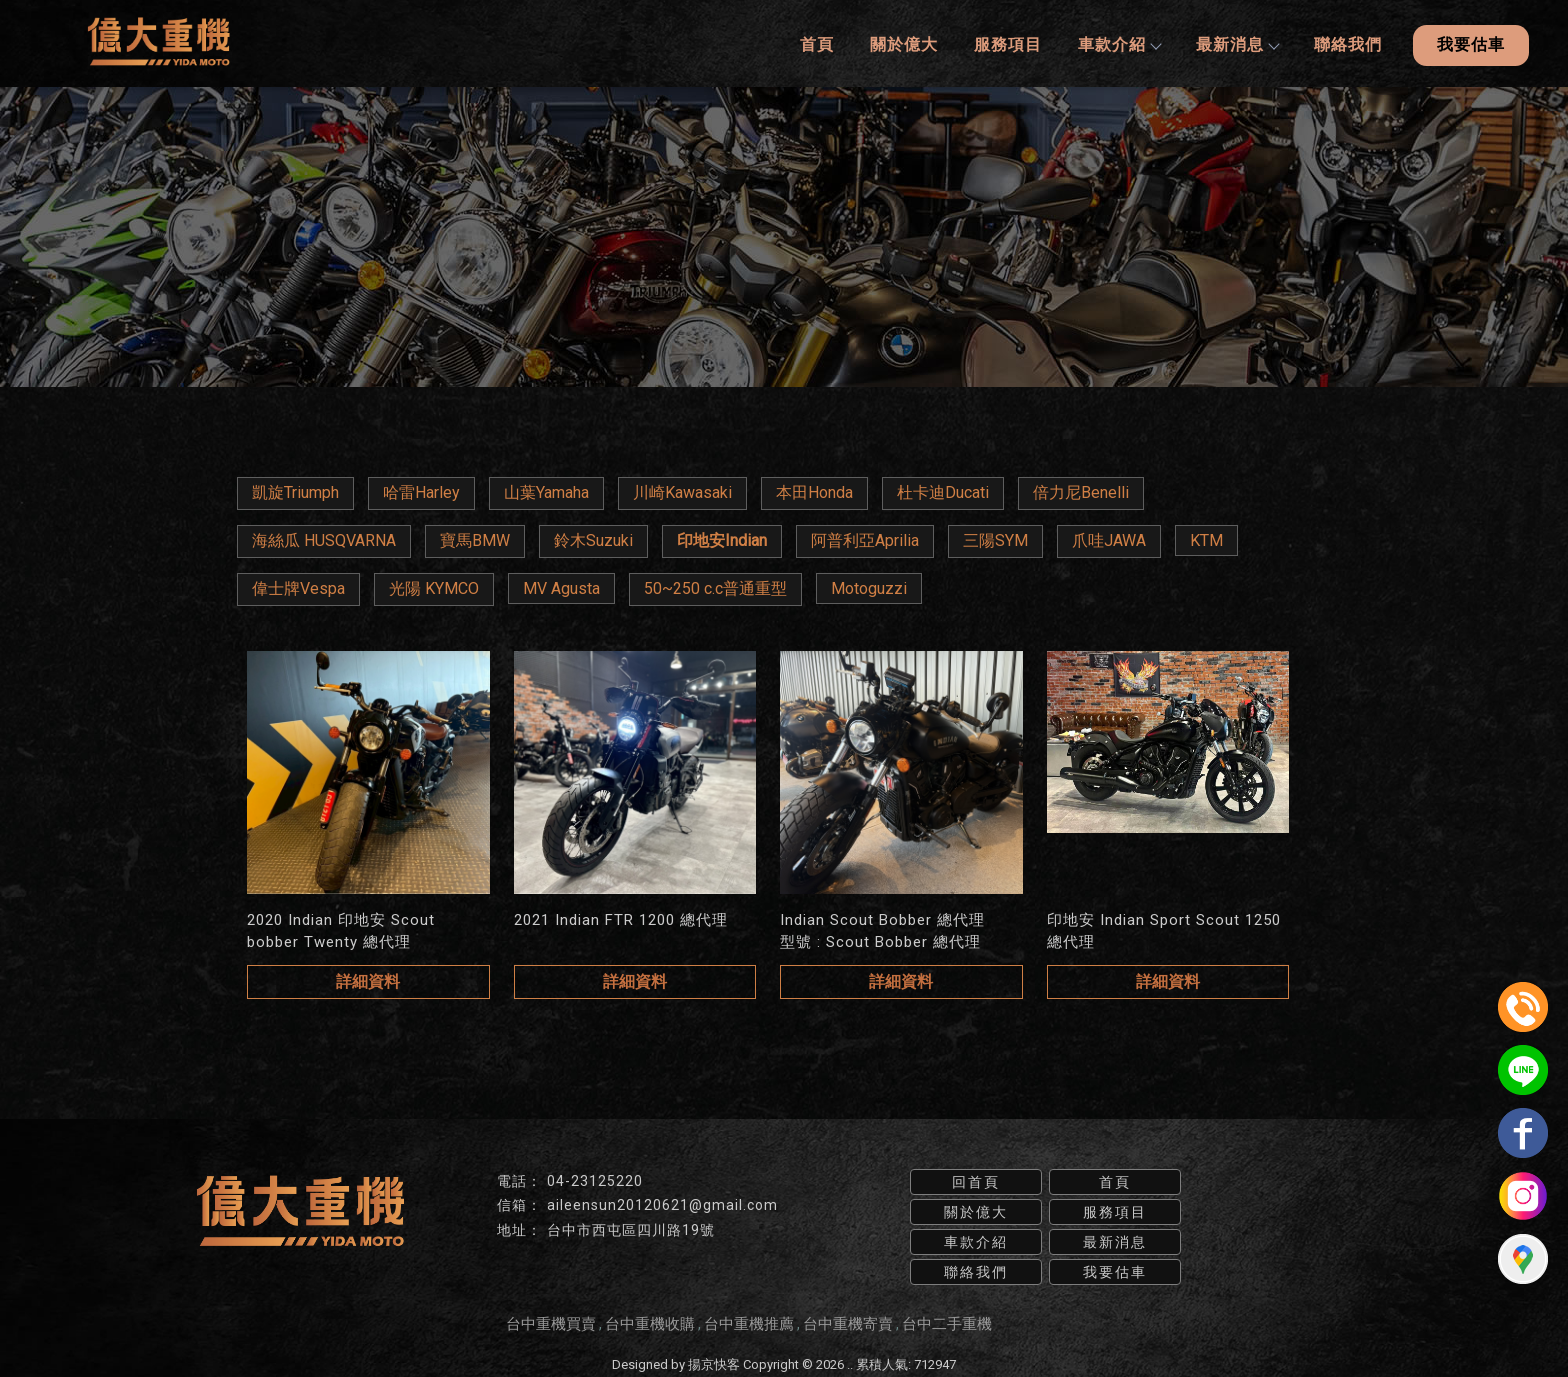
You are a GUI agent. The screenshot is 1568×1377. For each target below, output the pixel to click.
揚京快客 (714, 1360)
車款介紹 (1117, 42)
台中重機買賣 (551, 1320)
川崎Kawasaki (682, 489)
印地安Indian (722, 537)
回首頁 (976, 1178)
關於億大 (902, 42)
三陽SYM (995, 537)
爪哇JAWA (1109, 537)
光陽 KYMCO (434, 585)
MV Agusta (561, 585)
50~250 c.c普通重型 (715, 585)
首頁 (815, 42)
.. (850, 1360)
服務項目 (1006, 42)
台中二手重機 (947, 1320)
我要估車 (1470, 42)
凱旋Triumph (295, 489)
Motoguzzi (869, 585)
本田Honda (814, 489)
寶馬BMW (475, 537)
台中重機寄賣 (848, 1320)
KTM (1206, 537)
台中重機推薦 (749, 1320)
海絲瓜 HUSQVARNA (324, 537)
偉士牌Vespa (298, 585)
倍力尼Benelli (1081, 489)
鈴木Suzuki (593, 537)
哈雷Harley (421, 489)
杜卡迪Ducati (943, 489)
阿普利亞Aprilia (865, 537)
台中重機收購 (650, 1320)
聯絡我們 (1346, 42)
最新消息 (1235, 42)
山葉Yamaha (546, 489)
